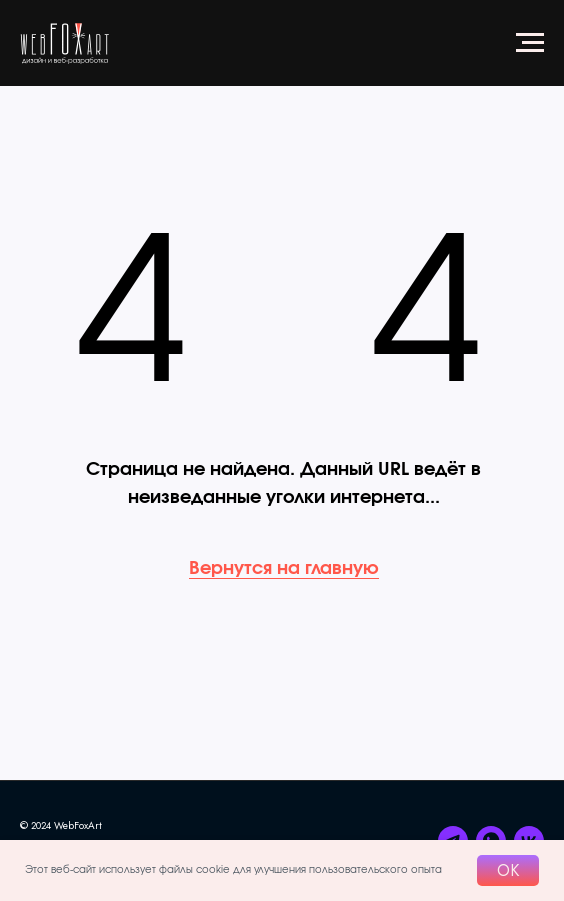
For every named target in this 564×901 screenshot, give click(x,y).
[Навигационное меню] (530, 43)
